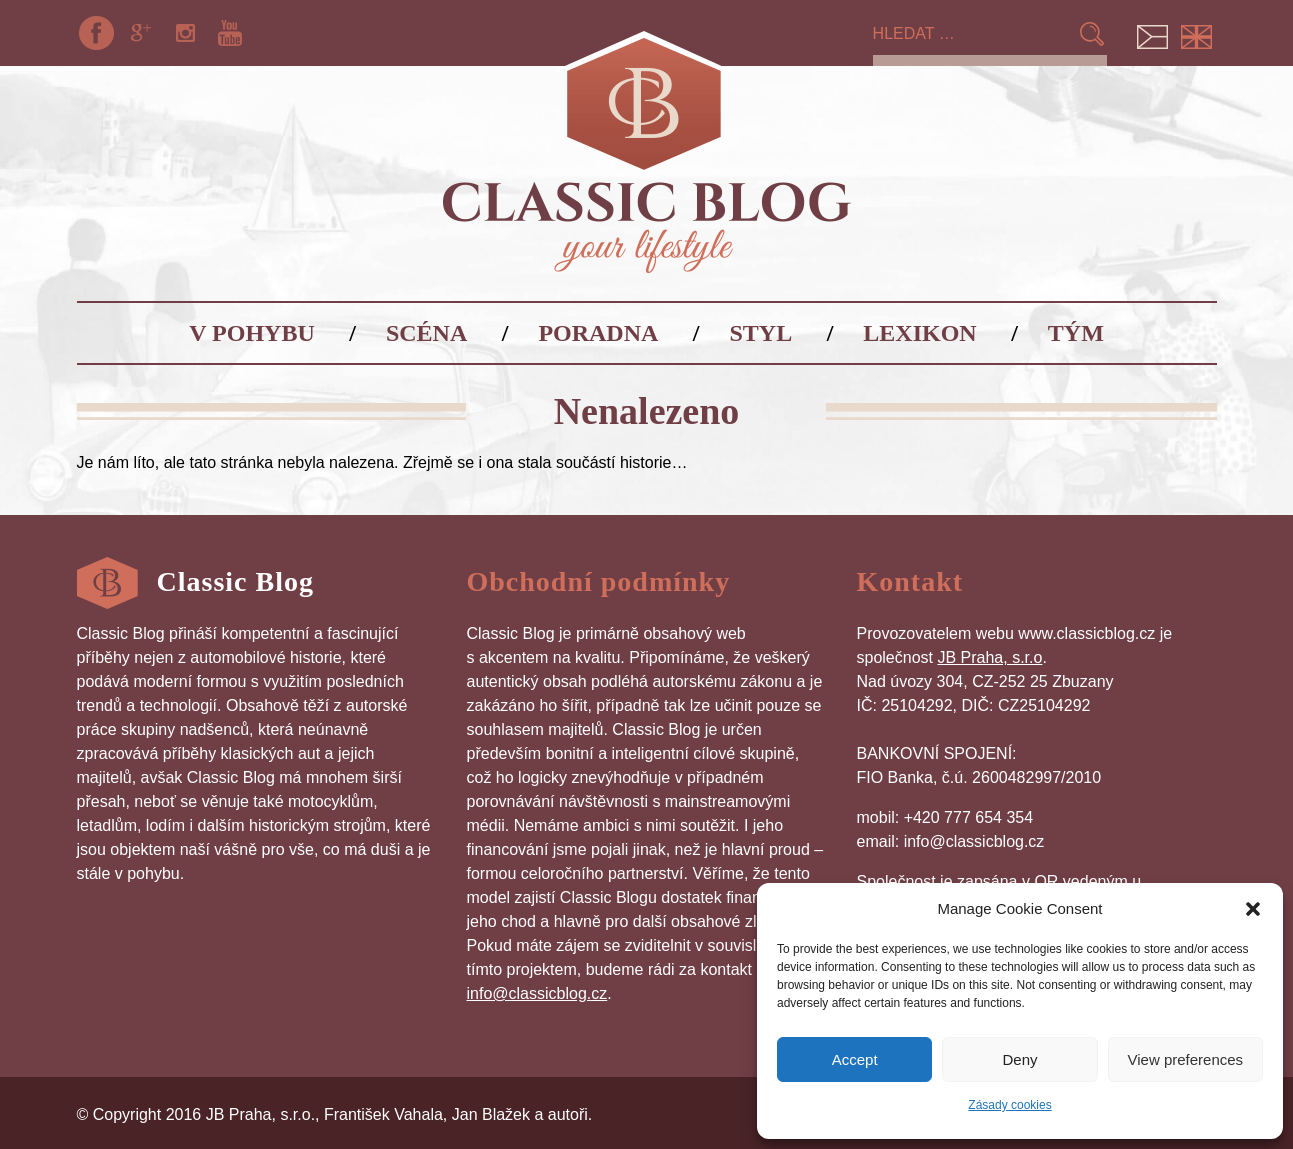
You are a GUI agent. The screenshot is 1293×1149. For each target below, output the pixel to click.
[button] (1253, 909)
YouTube (230, 33)
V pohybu (252, 333)
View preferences (1186, 1059)
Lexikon (919, 333)
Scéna (426, 333)
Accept (855, 1059)
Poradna (598, 333)
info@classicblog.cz (537, 993)
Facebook (97, 33)
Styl (761, 333)
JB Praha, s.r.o (989, 657)
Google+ (141, 33)
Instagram (185, 33)
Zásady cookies (1009, 1105)
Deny (1019, 1059)
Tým (1076, 333)
